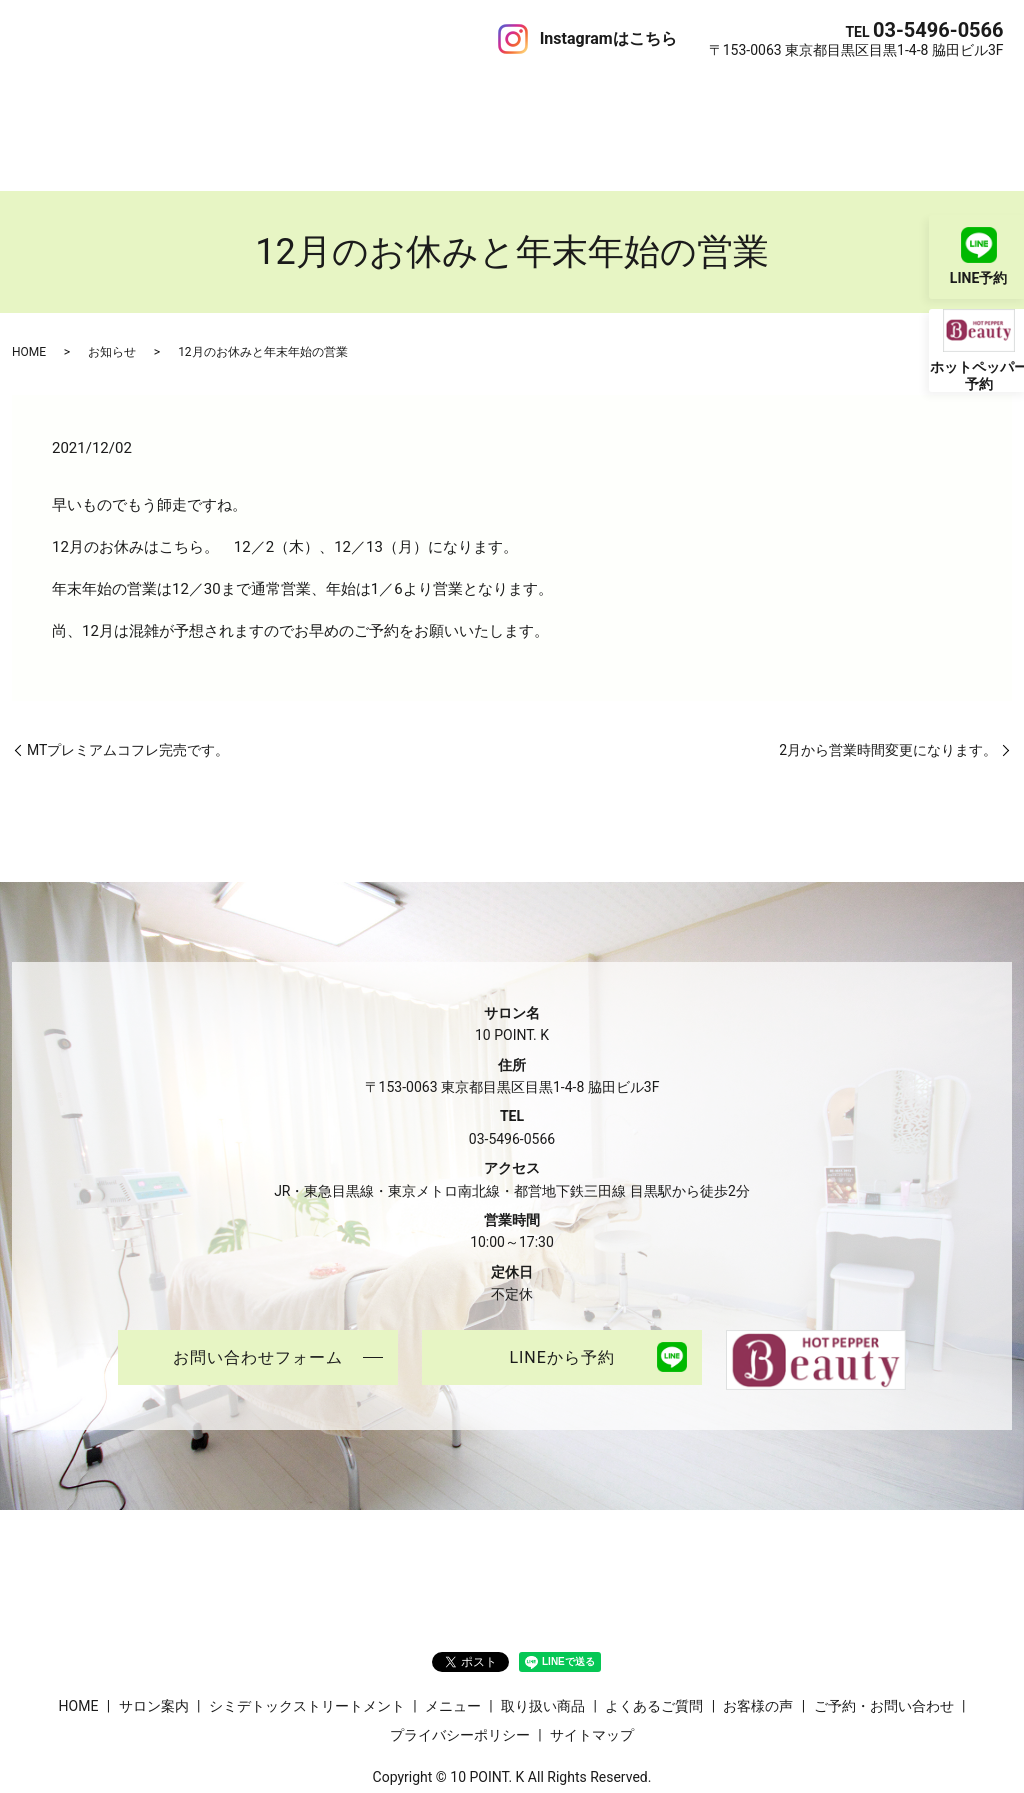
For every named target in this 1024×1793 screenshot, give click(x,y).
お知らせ (112, 281)
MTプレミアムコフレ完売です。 (128, 678)
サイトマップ (592, 1665)
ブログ (760, 94)
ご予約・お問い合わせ (866, 94)
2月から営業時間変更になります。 (888, 678)
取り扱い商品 (485, 94)
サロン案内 (110, 94)
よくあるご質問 (592, 94)
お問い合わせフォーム (258, 1287)
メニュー (402, 94)
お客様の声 (690, 94)
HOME (41, 94)
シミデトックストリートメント (260, 94)
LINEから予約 (561, 1287)
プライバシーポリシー (460, 1665)
